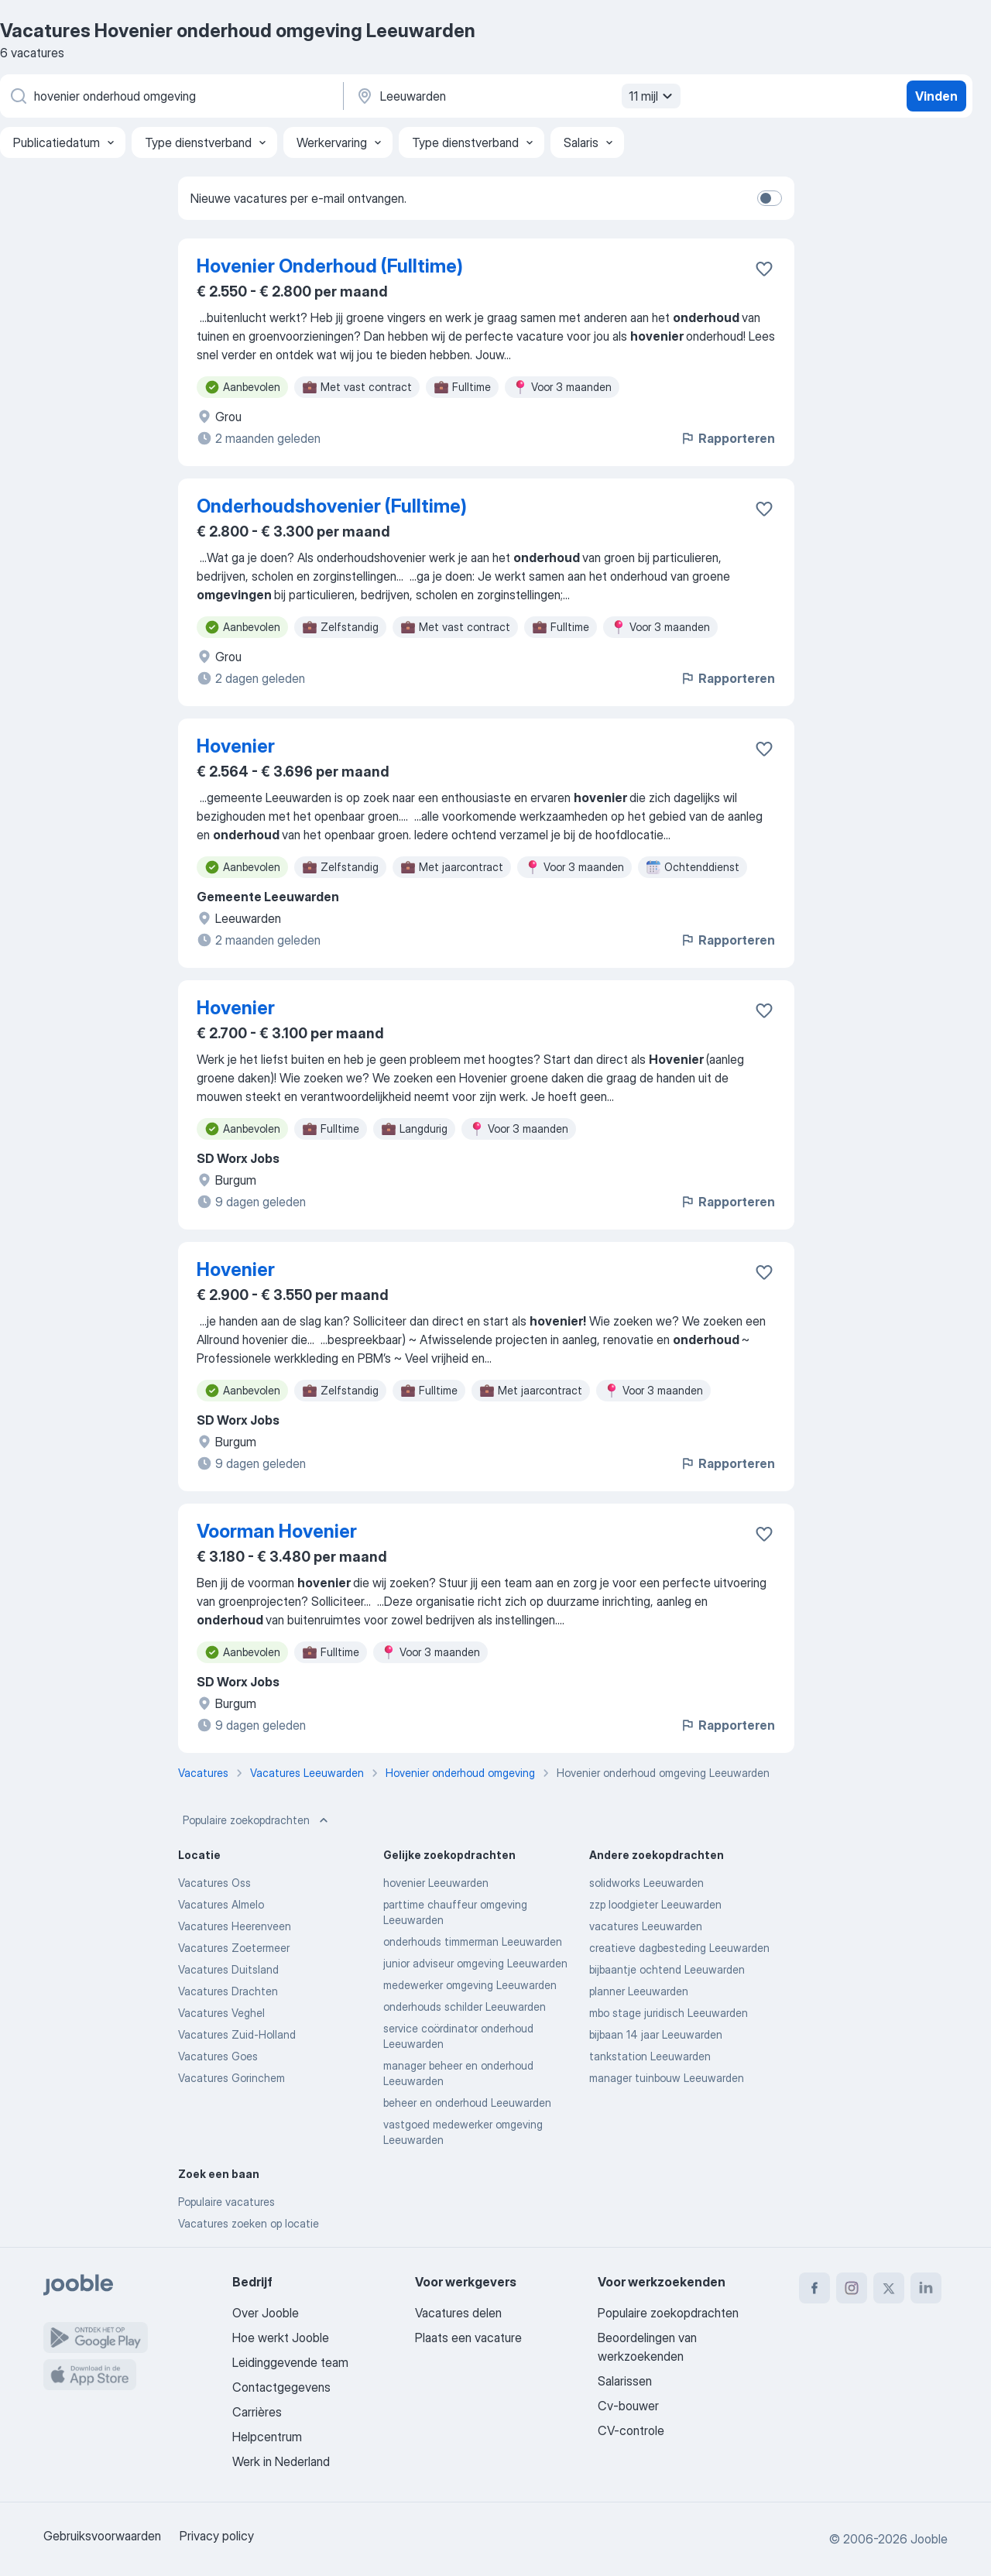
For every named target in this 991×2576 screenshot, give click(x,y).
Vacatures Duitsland (228, 1969)
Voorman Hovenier (277, 1531)
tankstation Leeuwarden (650, 2056)
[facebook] (814, 2287)
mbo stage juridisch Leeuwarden (668, 2012)
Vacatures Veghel (221, 2012)
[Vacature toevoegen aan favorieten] (764, 268)
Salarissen (625, 2381)
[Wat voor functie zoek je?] (170, 96)
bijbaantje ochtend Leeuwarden (667, 1969)
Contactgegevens (281, 2387)
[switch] (769, 198)
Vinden (936, 96)
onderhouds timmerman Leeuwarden (472, 1941)
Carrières (257, 2412)
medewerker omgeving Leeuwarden (470, 1984)
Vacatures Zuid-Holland (237, 2034)
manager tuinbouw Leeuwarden (666, 2077)
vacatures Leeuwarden (645, 1926)
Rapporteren (727, 438)
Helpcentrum (267, 2436)
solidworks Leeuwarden (646, 1882)
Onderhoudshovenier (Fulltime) (332, 506)
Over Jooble (265, 2312)
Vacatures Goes (218, 2056)
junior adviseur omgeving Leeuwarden (475, 1963)
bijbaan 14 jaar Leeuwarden (655, 2034)
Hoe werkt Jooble (280, 2337)
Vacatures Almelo (221, 1904)
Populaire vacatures (226, 2201)
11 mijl (653, 96)
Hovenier (236, 746)
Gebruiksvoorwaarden (102, 2535)
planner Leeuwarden (638, 1991)
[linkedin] (925, 2287)
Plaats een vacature (468, 2337)
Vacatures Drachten (228, 1991)
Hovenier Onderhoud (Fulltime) (330, 266)
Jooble (929, 2539)
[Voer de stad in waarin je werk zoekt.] (516, 96)
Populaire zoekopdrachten (257, 1820)
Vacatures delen (458, 2312)
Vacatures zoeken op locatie (248, 2223)
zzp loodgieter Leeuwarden (655, 1904)
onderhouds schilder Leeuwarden (464, 2006)
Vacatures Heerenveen (234, 1926)
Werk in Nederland (281, 2461)
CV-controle (631, 2430)
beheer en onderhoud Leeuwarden (467, 2102)
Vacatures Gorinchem (231, 2077)
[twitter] (888, 2287)
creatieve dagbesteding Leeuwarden (679, 1947)
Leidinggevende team (290, 2362)
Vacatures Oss (214, 1882)
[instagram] (851, 2287)
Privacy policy (217, 2535)
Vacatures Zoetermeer (234, 1947)
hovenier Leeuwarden (436, 1882)
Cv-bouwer (628, 2405)
